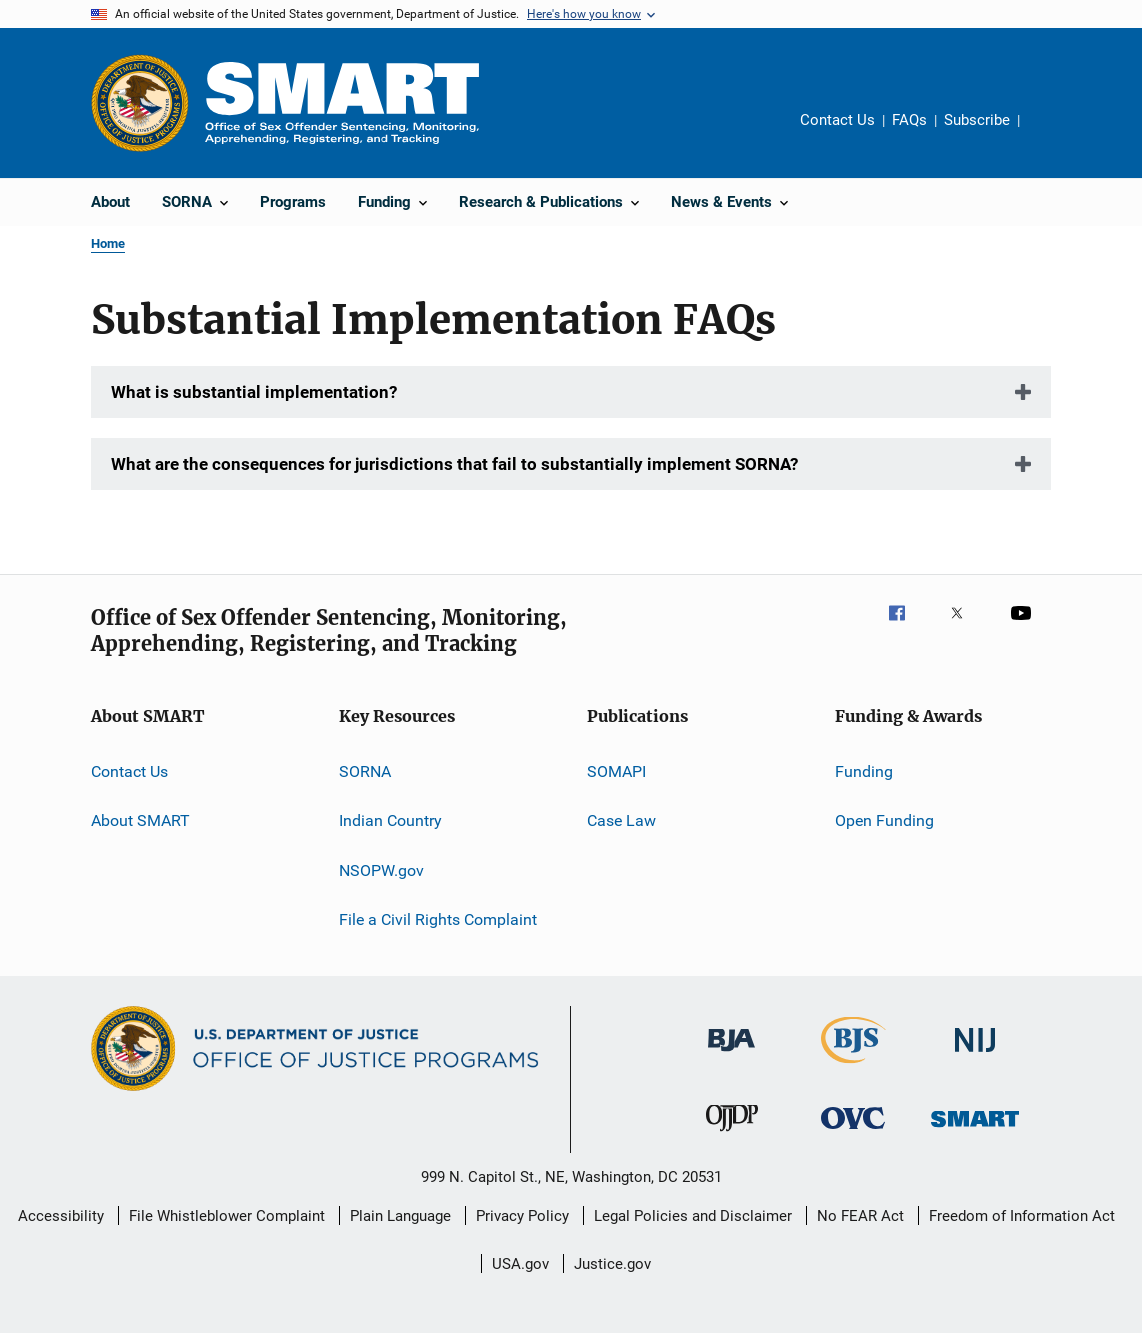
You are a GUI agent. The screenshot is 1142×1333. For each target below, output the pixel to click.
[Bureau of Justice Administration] (731, 1055)
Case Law (621, 820)
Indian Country (390, 820)
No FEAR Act (860, 1216)
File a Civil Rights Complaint (438, 919)
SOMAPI (616, 771)
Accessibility (61, 1216)
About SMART (140, 820)
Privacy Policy (522, 1216)
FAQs (909, 120)
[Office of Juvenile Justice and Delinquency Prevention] (732, 1135)
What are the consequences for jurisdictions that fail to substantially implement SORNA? (454, 464)
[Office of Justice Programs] (140, 103)
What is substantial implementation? (254, 392)
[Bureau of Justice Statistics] (853, 1067)
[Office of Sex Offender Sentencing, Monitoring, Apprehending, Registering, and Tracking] (975, 1130)
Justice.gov (612, 1264)
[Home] (342, 102)
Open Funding (884, 820)
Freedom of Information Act (1022, 1216)
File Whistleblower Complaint (227, 1216)
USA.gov (520, 1264)
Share (1051, 134)
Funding (864, 771)
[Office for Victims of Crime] (853, 1132)
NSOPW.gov (381, 870)
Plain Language (400, 1216)
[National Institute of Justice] (975, 1055)
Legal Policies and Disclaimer (693, 1216)
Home (108, 243)
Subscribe (977, 120)
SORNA (365, 771)
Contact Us (837, 120)
